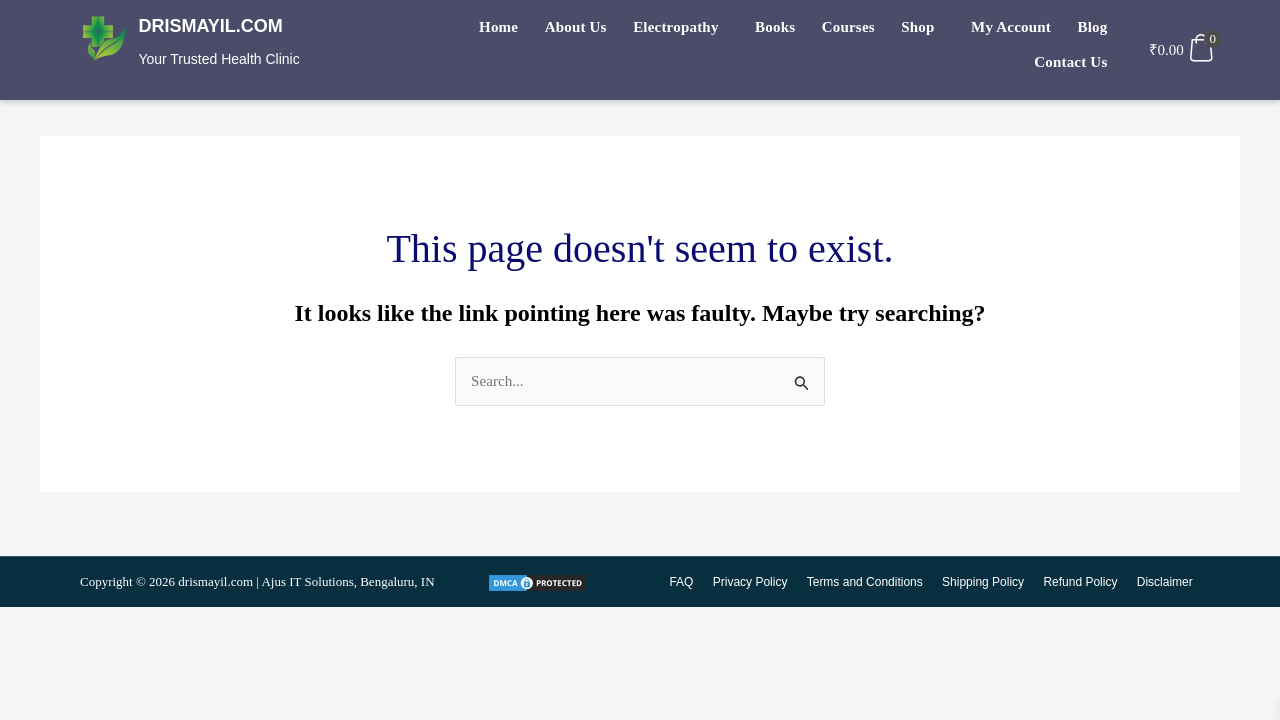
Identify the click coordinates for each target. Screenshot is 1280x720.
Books (711, 31)
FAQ (688, 583)
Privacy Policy (756, 583)
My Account (928, 31)
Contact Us (1073, 31)
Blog (1002, 31)
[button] (622, 31)
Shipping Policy (986, 583)
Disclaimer (1165, 583)
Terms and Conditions (869, 583)
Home (453, 31)
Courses (777, 31)
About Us (524, 31)
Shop (840, 31)
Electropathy (617, 31)
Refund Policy (1082, 583)
